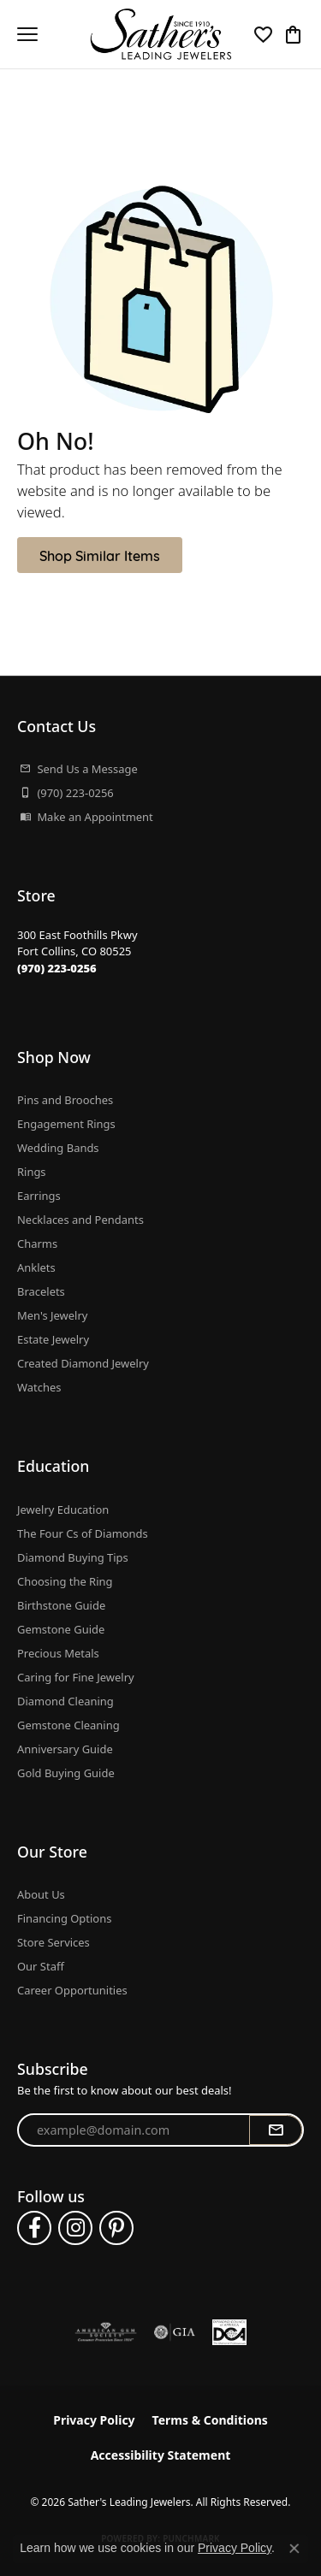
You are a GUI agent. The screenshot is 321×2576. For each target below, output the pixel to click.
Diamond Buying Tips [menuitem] (72, 1557)
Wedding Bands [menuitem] (58, 1147)
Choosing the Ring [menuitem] (64, 1581)
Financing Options (64, 1918)
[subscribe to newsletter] (275, 2130)
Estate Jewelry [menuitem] (53, 1339)
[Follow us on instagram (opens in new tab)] (75, 2228)
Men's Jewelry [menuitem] (52, 1315)
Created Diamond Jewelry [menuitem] (83, 1363)
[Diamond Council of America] (229, 2332)
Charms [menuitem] (37, 1243)
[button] (263, 34)
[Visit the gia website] (174, 2332)
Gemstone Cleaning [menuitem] (68, 1725)
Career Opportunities (72, 1990)
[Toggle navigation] (27, 34)
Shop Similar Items (99, 554)
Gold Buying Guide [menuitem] (66, 1773)
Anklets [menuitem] (36, 1267)
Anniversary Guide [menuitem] (65, 1749)
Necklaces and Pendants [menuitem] (80, 1219)
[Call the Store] (57, 968)
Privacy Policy (93, 2420)
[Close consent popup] (294, 2549)
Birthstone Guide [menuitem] (61, 1605)
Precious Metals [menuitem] (58, 1653)
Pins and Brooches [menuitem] (65, 1100)
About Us (41, 1894)
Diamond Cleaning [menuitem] (65, 1701)
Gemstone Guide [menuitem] (60, 1629)
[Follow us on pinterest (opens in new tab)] (116, 2228)
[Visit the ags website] (106, 2332)
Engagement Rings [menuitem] (66, 1123)
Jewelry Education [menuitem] (63, 1509)
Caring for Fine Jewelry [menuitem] (75, 1677)
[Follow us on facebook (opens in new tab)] (34, 2228)
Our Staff (40, 1966)
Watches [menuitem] (39, 1387)
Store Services (53, 1942)
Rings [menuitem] (31, 1171)
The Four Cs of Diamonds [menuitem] (82, 1533)
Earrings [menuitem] (39, 1195)
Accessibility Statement (161, 2455)
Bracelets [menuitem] (41, 1291)
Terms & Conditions (210, 2420)
